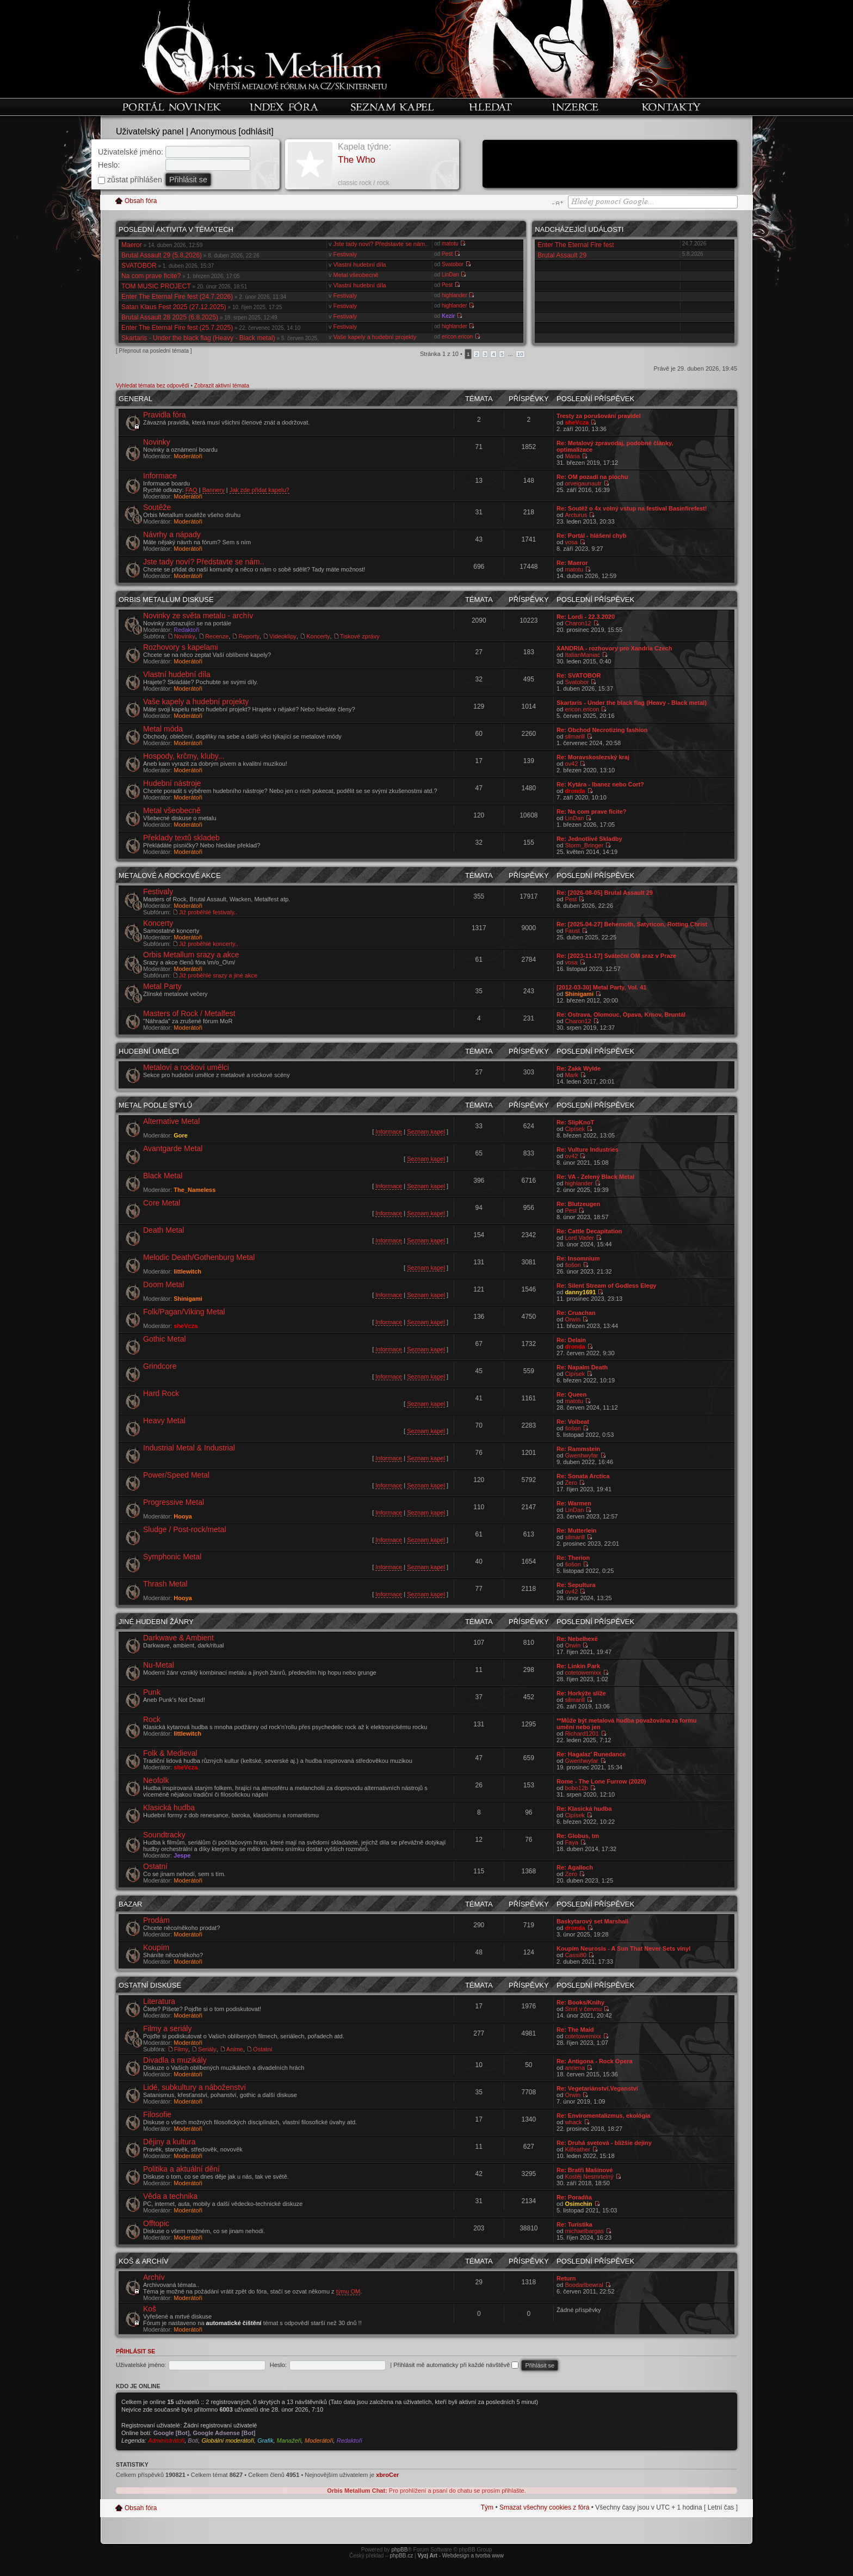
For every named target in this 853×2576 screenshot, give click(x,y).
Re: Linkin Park (578, 1666)
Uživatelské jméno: (130, 151)
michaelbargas (584, 2231)
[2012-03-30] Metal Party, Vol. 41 (601, 987)
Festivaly (344, 254)
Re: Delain (571, 1340)
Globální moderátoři (227, 2440)
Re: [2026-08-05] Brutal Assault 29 (605, 892)
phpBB (399, 2550)
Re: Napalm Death (582, 1367)
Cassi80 (575, 1955)
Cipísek (575, 1129)
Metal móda (163, 728)
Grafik (265, 2440)
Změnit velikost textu (557, 203)
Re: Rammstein (578, 1449)
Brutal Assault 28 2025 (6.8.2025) (169, 317)
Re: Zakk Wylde (579, 1068)
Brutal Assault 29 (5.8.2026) (161, 255)
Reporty (248, 636)
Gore (181, 1135)
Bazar (130, 1904)
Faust (572, 930)
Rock (151, 1719)
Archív (154, 2277)
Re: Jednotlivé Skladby (589, 838)
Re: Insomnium (578, 1258)
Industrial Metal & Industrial (189, 1447)
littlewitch (187, 1271)
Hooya (183, 1516)
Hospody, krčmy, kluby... (183, 756)
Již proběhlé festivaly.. (208, 912)
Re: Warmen (574, 1503)
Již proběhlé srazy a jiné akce (218, 975)
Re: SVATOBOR (579, 675)
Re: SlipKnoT (575, 1122)
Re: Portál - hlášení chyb (591, 535)
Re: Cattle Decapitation (589, 1231)
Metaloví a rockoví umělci (186, 1067)
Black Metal (162, 1175)
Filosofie (157, 2114)
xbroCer (387, 2475)
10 (520, 354)
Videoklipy (282, 636)
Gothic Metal (164, 1339)
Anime (234, 2049)
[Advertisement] (610, 165)
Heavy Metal (164, 1420)
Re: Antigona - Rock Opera (595, 2061)
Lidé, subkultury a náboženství (194, 2087)
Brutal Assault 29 (561, 255)
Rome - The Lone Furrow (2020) (601, 1781)
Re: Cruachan (576, 1312)
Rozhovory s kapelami (180, 647)
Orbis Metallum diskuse (166, 599)
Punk (151, 1692)
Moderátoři (188, 456)
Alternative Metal (171, 1121)
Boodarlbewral (584, 2285)
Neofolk (156, 1780)
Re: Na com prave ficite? (591, 811)
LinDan (450, 275)
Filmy (181, 2049)
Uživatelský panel (150, 131)
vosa (571, 542)
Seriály (207, 2049)
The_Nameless (194, 1189)
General (135, 399)
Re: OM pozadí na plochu (592, 477)
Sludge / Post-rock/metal (184, 1529)
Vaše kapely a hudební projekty (374, 337)
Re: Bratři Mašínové (585, 2170)
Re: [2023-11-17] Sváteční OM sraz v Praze (616, 955)
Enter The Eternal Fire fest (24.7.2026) (177, 296)
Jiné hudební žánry (156, 1622)
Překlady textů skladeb (181, 837)
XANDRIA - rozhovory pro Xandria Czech (614, 648)
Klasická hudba (169, 1807)
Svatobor (452, 264)
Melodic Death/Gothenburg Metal (199, 1257)
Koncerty (318, 636)
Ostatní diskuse (150, 1985)
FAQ (191, 490)
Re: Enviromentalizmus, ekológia (603, 2115)
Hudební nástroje (172, 783)
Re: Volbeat (573, 1421)
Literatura (159, 2001)
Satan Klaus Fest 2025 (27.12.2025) (173, 307)
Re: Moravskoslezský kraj (593, 757)
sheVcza (577, 422)
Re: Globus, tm (578, 1836)
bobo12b (576, 1788)
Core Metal (161, 1202)
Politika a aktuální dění (181, 2169)
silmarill (575, 736)
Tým (487, 2507)
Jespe (182, 1855)
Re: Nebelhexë (577, 1639)
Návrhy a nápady (172, 534)
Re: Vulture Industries (588, 1149)
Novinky (156, 442)
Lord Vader (579, 1237)
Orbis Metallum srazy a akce (191, 954)
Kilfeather (577, 2149)
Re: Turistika (574, 2224)
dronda (575, 791)
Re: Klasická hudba (584, 1808)
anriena (575, 2067)
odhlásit (256, 131)
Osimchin (578, 2203)
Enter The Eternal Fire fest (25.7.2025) (177, 327)
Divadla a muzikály (175, 2060)
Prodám (156, 1920)
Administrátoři (166, 2440)
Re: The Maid (575, 2029)
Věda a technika (170, 2196)
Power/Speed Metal (176, 1475)
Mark (571, 1075)
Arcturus (576, 515)
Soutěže (157, 507)
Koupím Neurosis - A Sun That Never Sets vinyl (623, 1948)
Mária (572, 456)
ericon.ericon (457, 337)
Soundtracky (164, 1834)
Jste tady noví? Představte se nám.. (380, 244)
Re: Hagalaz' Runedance (591, 1754)
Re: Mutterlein (576, 1530)
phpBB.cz (401, 2556)
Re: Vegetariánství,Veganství (597, 2088)
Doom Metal (163, 1284)
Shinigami (579, 994)
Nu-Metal (158, 1665)
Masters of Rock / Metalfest (189, 1013)
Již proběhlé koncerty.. (208, 943)
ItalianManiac (582, 654)
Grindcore (159, 1366)
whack (573, 2122)
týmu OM (348, 2291)
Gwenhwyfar (581, 1455)
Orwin (572, 1319)
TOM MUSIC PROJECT (156, 286)
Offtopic (156, 2223)
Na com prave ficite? (151, 276)
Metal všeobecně (355, 275)
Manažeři (289, 2440)
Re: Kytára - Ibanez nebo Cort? (600, 784)
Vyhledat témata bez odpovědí (152, 386)
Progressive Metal (173, 1502)
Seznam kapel (426, 1131)
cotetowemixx (583, 1672)
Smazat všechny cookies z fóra (544, 2507)
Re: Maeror (572, 563)
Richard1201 (581, 1733)
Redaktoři (186, 629)
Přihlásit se (135, 2351)
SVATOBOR (139, 265)
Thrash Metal (165, 1583)
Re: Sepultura (576, 1585)
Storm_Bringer (584, 845)
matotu (450, 244)
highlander (454, 295)
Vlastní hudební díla (359, 264)
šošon (572, 1265)
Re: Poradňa (574, 2197)
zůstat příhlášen (130, 179)
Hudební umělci (149, 1051)
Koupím (156, 1947)
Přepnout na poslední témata (154, 351)
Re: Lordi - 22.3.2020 (586, 616)
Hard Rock (161, 1393)
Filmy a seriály (167, 2028)
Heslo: (109, 165)
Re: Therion (573, 1557)
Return (566, 2278)
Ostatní (155, 1866)
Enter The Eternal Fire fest (575, 245)
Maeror (131, 245)
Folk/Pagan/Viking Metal (184, 1311)
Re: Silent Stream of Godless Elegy (606, 1285)
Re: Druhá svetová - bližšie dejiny (604, 2143)
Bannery (213, 490)
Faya (571, 1842)
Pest (447, 254)
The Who (356, 160)
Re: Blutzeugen (578, 1204)
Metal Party (162, 986)
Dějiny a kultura (169, 2141)
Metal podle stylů (155, 1105)
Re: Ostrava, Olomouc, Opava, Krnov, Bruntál (621, 1014)
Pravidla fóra (164, 414)
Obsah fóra (141, 201)
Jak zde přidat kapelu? (259, 490)
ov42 (571, 763)
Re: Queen (571, 1394)
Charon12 (578, 623)
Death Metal (163, 1230)
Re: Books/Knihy (580, 2002)
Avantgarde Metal (172, 1148)
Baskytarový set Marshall (592, 1921)
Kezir (448, 316)
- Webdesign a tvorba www (460, 2556)
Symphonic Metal (172, 1556)
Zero (571, 1482)
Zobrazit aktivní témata (221, 386)
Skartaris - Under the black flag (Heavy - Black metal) (198, 338)
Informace (160, 475)
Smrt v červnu (583, 2009)
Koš (149, 2308)
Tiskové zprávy (360, 636)
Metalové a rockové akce (170, 875)
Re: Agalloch (575, 1867)
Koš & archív (144, 2261)
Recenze (216, 636)
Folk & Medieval (170, 1753)
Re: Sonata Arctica (583, 1476)
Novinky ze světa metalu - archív (198, 615)
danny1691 (580, 1292)
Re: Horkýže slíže (581, 1693)
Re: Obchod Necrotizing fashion (602, 730)
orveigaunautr (583, 483)
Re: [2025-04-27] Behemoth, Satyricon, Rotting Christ (632, 924)
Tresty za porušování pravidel (599, 416)
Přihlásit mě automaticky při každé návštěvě (455, 2365)
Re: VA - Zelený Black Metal (595, 1176)
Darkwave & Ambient (178, 1637)
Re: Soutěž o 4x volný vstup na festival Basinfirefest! (632, 508)
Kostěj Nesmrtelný (589, 2176)
